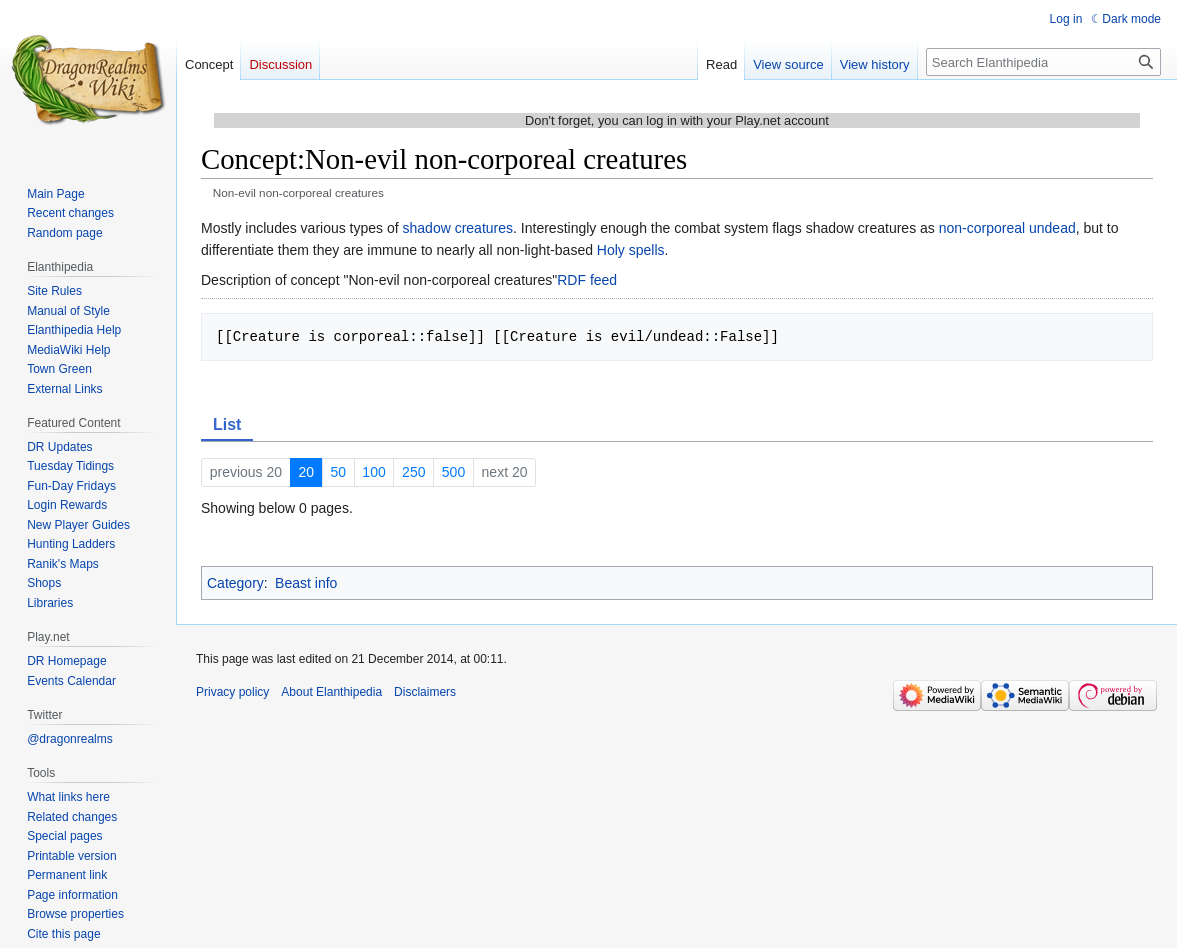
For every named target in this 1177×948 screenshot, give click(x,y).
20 (306, 472)
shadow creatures (458, 228)
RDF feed (587, 280)
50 (338, 472)
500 (453, 472)
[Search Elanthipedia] (1043, 62)
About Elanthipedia (331, 692)
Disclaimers (425, 692)
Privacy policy (232, 692)
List (227, 424)
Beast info (306, 583)
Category (235, 583)
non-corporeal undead (1007, 228)
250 (413, 472)
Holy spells (631, 250)
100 (373, 472)
